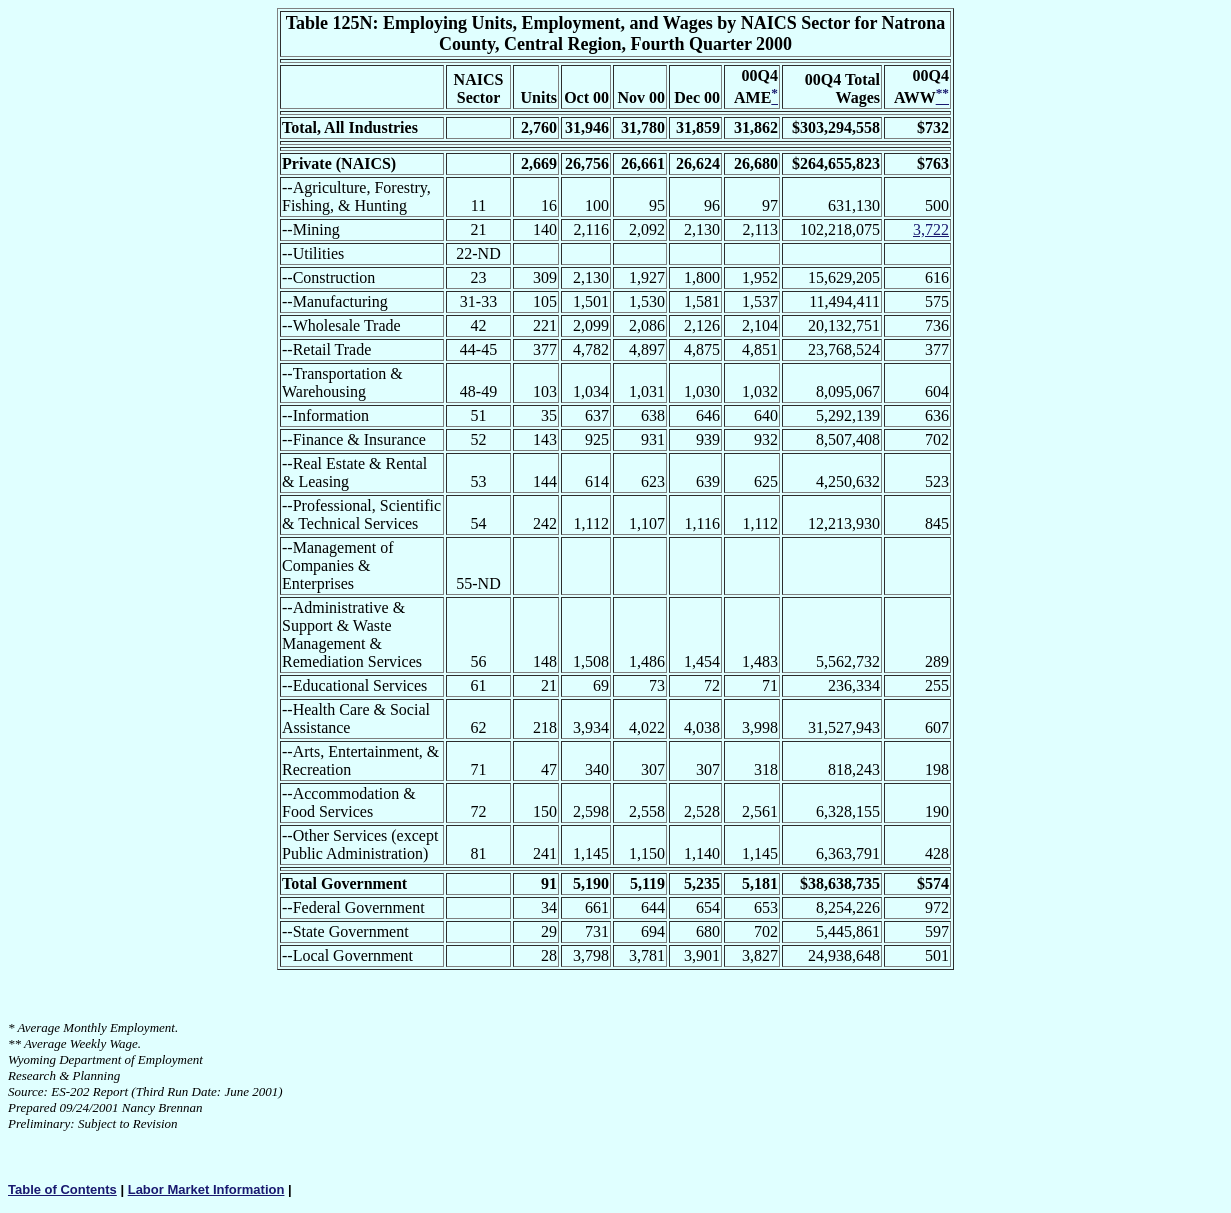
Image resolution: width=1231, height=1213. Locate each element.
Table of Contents (62, 1189)
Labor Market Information (206, 1189)
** (14, 1043)
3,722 (931, 229)
